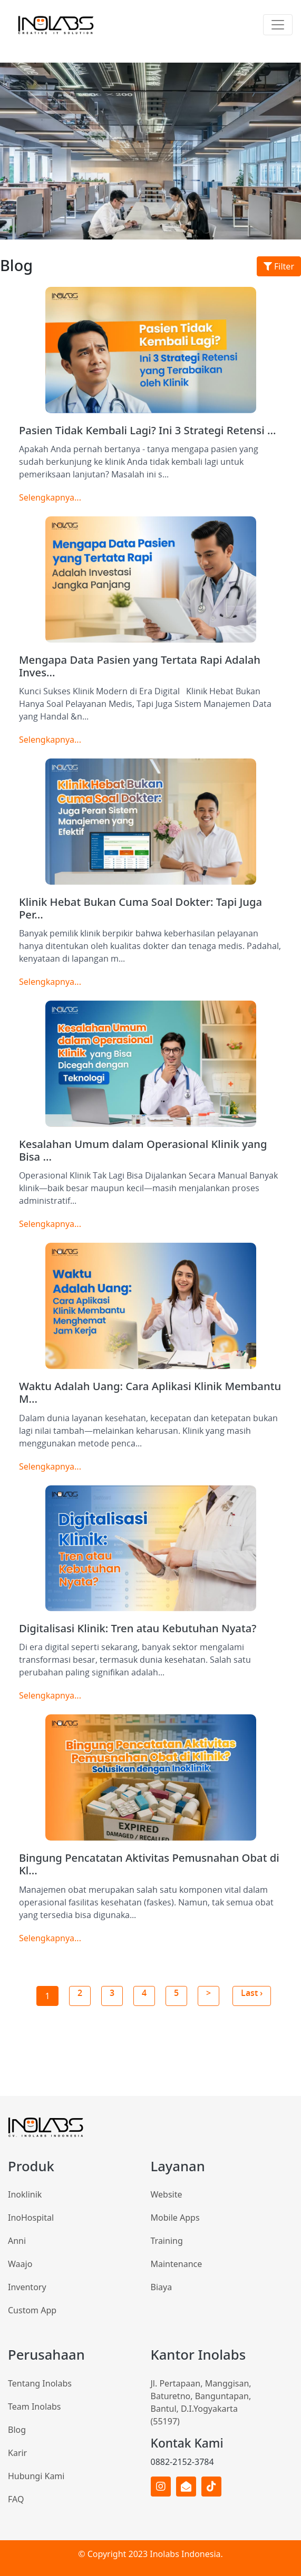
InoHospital (31, 2217)
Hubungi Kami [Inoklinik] (36, 2476)
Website (166, 2194)
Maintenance (176, 2264)
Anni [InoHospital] (17, 2240)
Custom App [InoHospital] (32, 2310)
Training (167, 2240)
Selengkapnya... (50, 497)
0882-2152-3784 (182, 2462)
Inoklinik (25, 2194)
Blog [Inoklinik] (17, 2429)
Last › (252, 1993)
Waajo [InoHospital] (20, 2264)
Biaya (161, 2287)
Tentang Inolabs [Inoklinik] (40, 2383)
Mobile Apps (175, 2217)
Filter (279, 266)
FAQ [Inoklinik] (16, 2499)
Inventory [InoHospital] (27, 2287)
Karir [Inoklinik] (17, 2453)
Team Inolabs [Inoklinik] (34, 2406)
